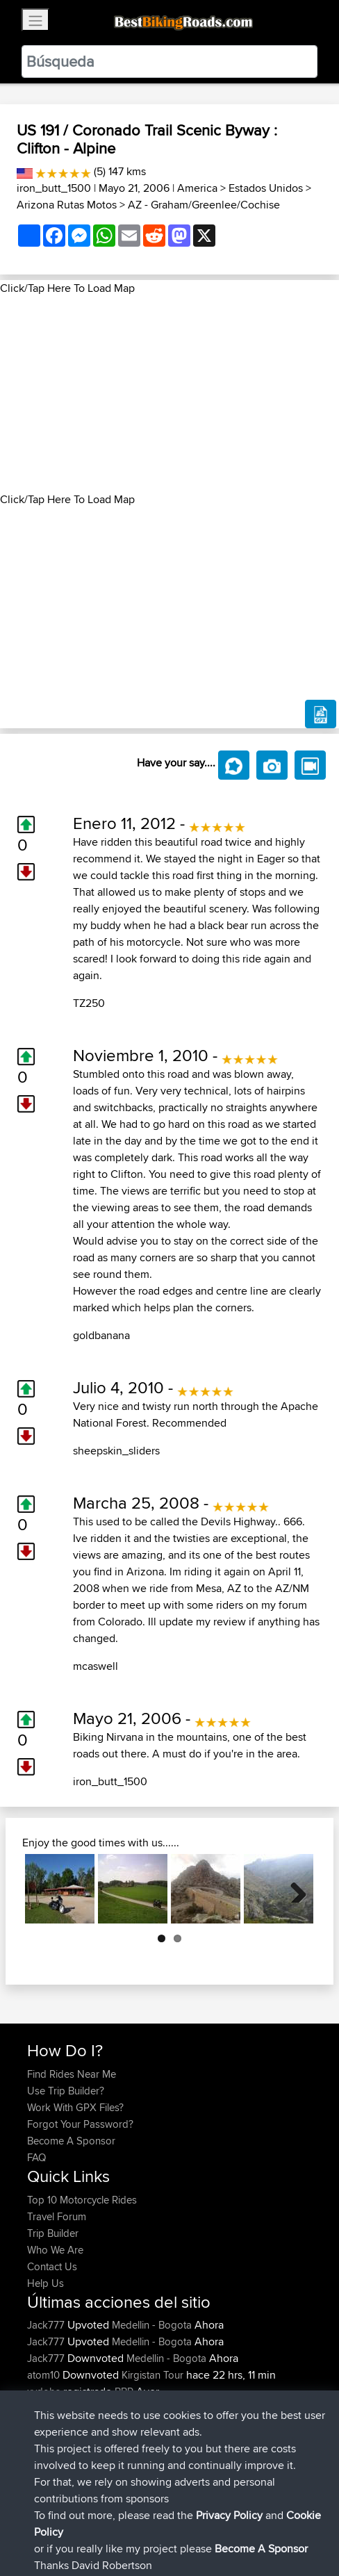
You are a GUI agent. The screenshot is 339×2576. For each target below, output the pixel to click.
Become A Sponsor (71, 2140)
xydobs (45, 2391)
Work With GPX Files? (75, 2107)
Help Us (45, 2283)
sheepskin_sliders (116, 1451)
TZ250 (89, 1003)
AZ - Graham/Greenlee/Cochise (204, 205)
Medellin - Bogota (152, 2324)
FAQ (36, 2157)
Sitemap (156, 2522)
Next (293, 1889)
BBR (124, 2391)
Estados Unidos (266, 188)
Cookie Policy (282, 2522)
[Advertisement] (169, 394)
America (197, 188)
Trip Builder (52, 2233)
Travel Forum (56, 2216)
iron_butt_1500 (54, 188)
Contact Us (52, 2266)
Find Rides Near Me (71, 2074)
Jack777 (47, 2324)
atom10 (45, 2375)
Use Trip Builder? (65, 2090)
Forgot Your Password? (80, 2124)
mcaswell (95, 1666)
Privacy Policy (213, 2522)
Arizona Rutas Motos (67, 205)
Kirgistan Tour (152, 2375)
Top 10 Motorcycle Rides (82, 2199)
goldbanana (101, 1335)
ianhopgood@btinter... (76, 2408)
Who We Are (55, 2249)
